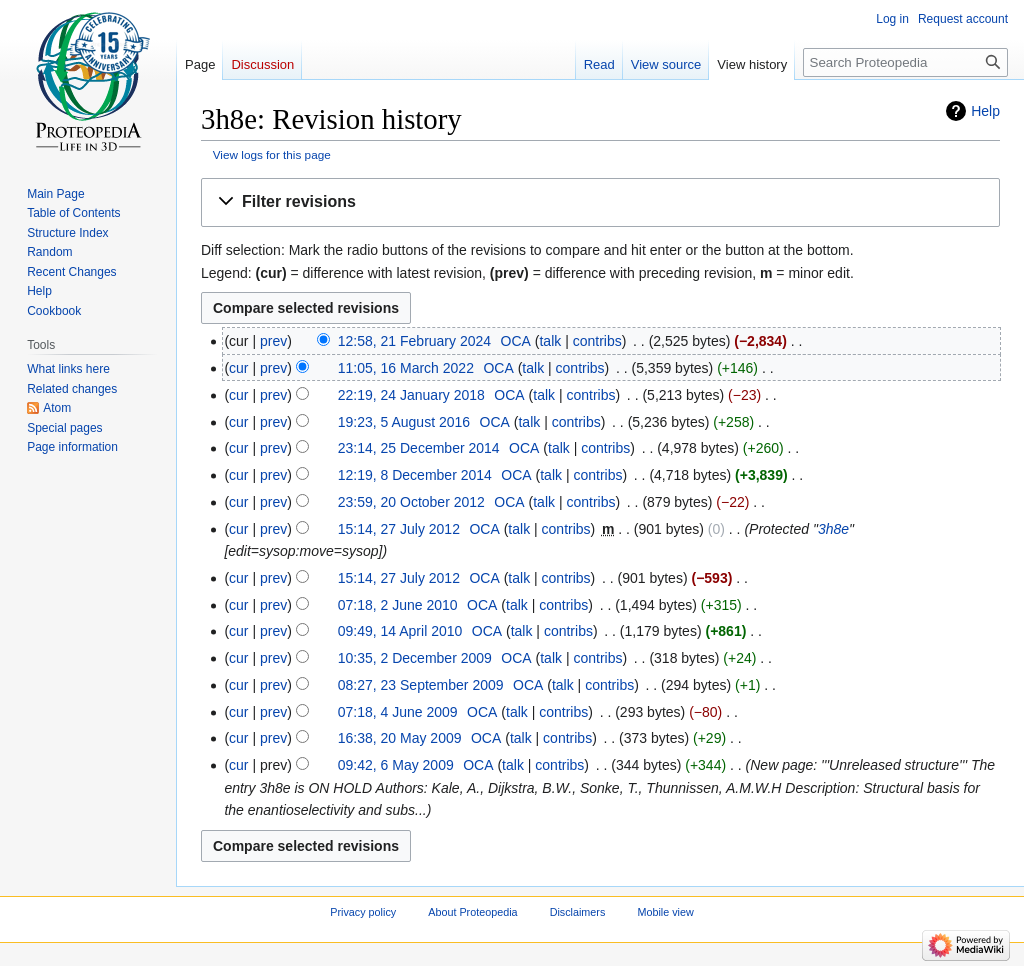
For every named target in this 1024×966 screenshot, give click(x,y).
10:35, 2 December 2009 (415, 658)
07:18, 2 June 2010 (398, 605)
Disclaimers (578, 913)
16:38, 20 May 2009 (400, 738)
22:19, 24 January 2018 (411, 395)
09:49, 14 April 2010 (400, 631)
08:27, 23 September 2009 (421, 685)
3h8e (833, 529)
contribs (597, 341)
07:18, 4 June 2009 (398, 712)
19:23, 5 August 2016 (404, 422)
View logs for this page (272, 154)
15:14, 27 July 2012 (399, 529)
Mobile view (665, 913)
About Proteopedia (472, 913)
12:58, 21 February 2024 (414, 341)
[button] (600, 202)
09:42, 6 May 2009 (396, 765)
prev (273, 341)
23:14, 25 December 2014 (419, 448)
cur (238, 368)
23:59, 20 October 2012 (411, 502)
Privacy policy (363, 913)
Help (985, 111)
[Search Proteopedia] (905, 62)
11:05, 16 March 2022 (406, 368)
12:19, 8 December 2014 (415, 475)
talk (550, 341)
